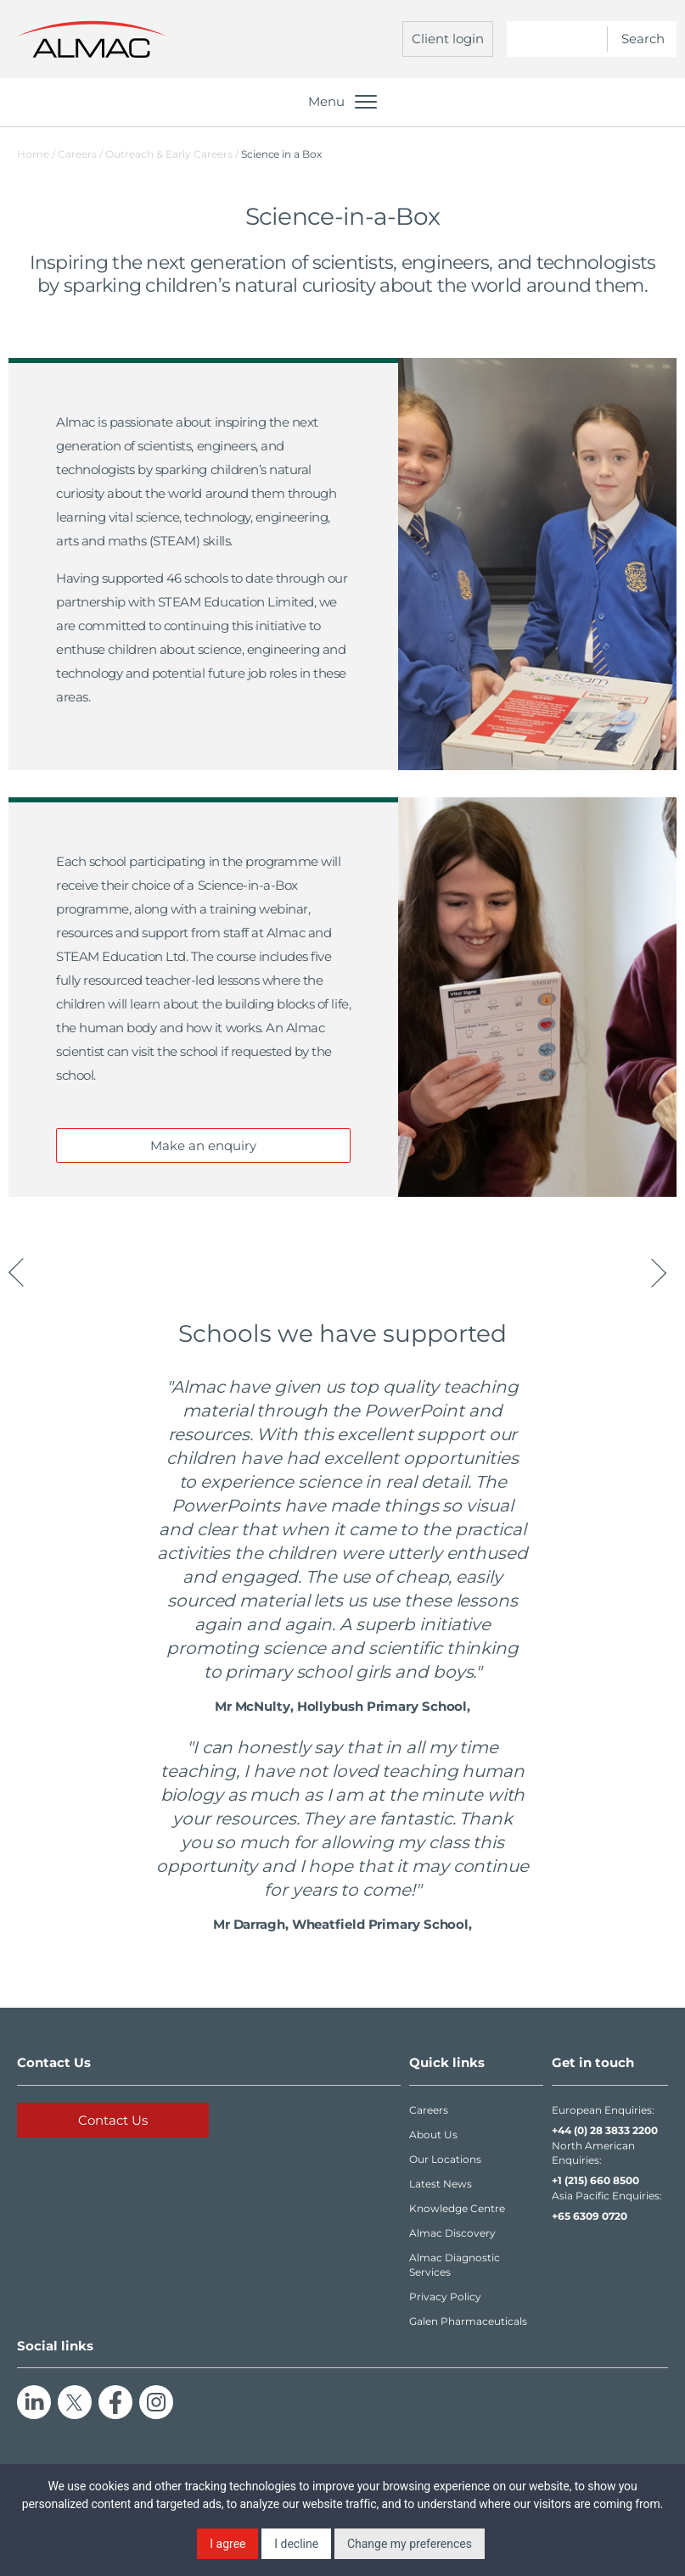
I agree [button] (227, 2544)
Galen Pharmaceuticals (468, 2321)
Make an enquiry (203, 1145)
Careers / (81, 154)
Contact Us (113, 2120)
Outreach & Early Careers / (173, 154)
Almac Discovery (452, 2233)
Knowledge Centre (457, 2208)
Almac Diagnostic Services (454, 2264)
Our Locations (445, 2159)
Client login (448, 39)
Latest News (440, 2183)
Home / (36, 154)
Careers (428, 2110)
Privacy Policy (445, 2296)
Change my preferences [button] (409, 2544)
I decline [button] (296, 2544)
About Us (433, 2134)
